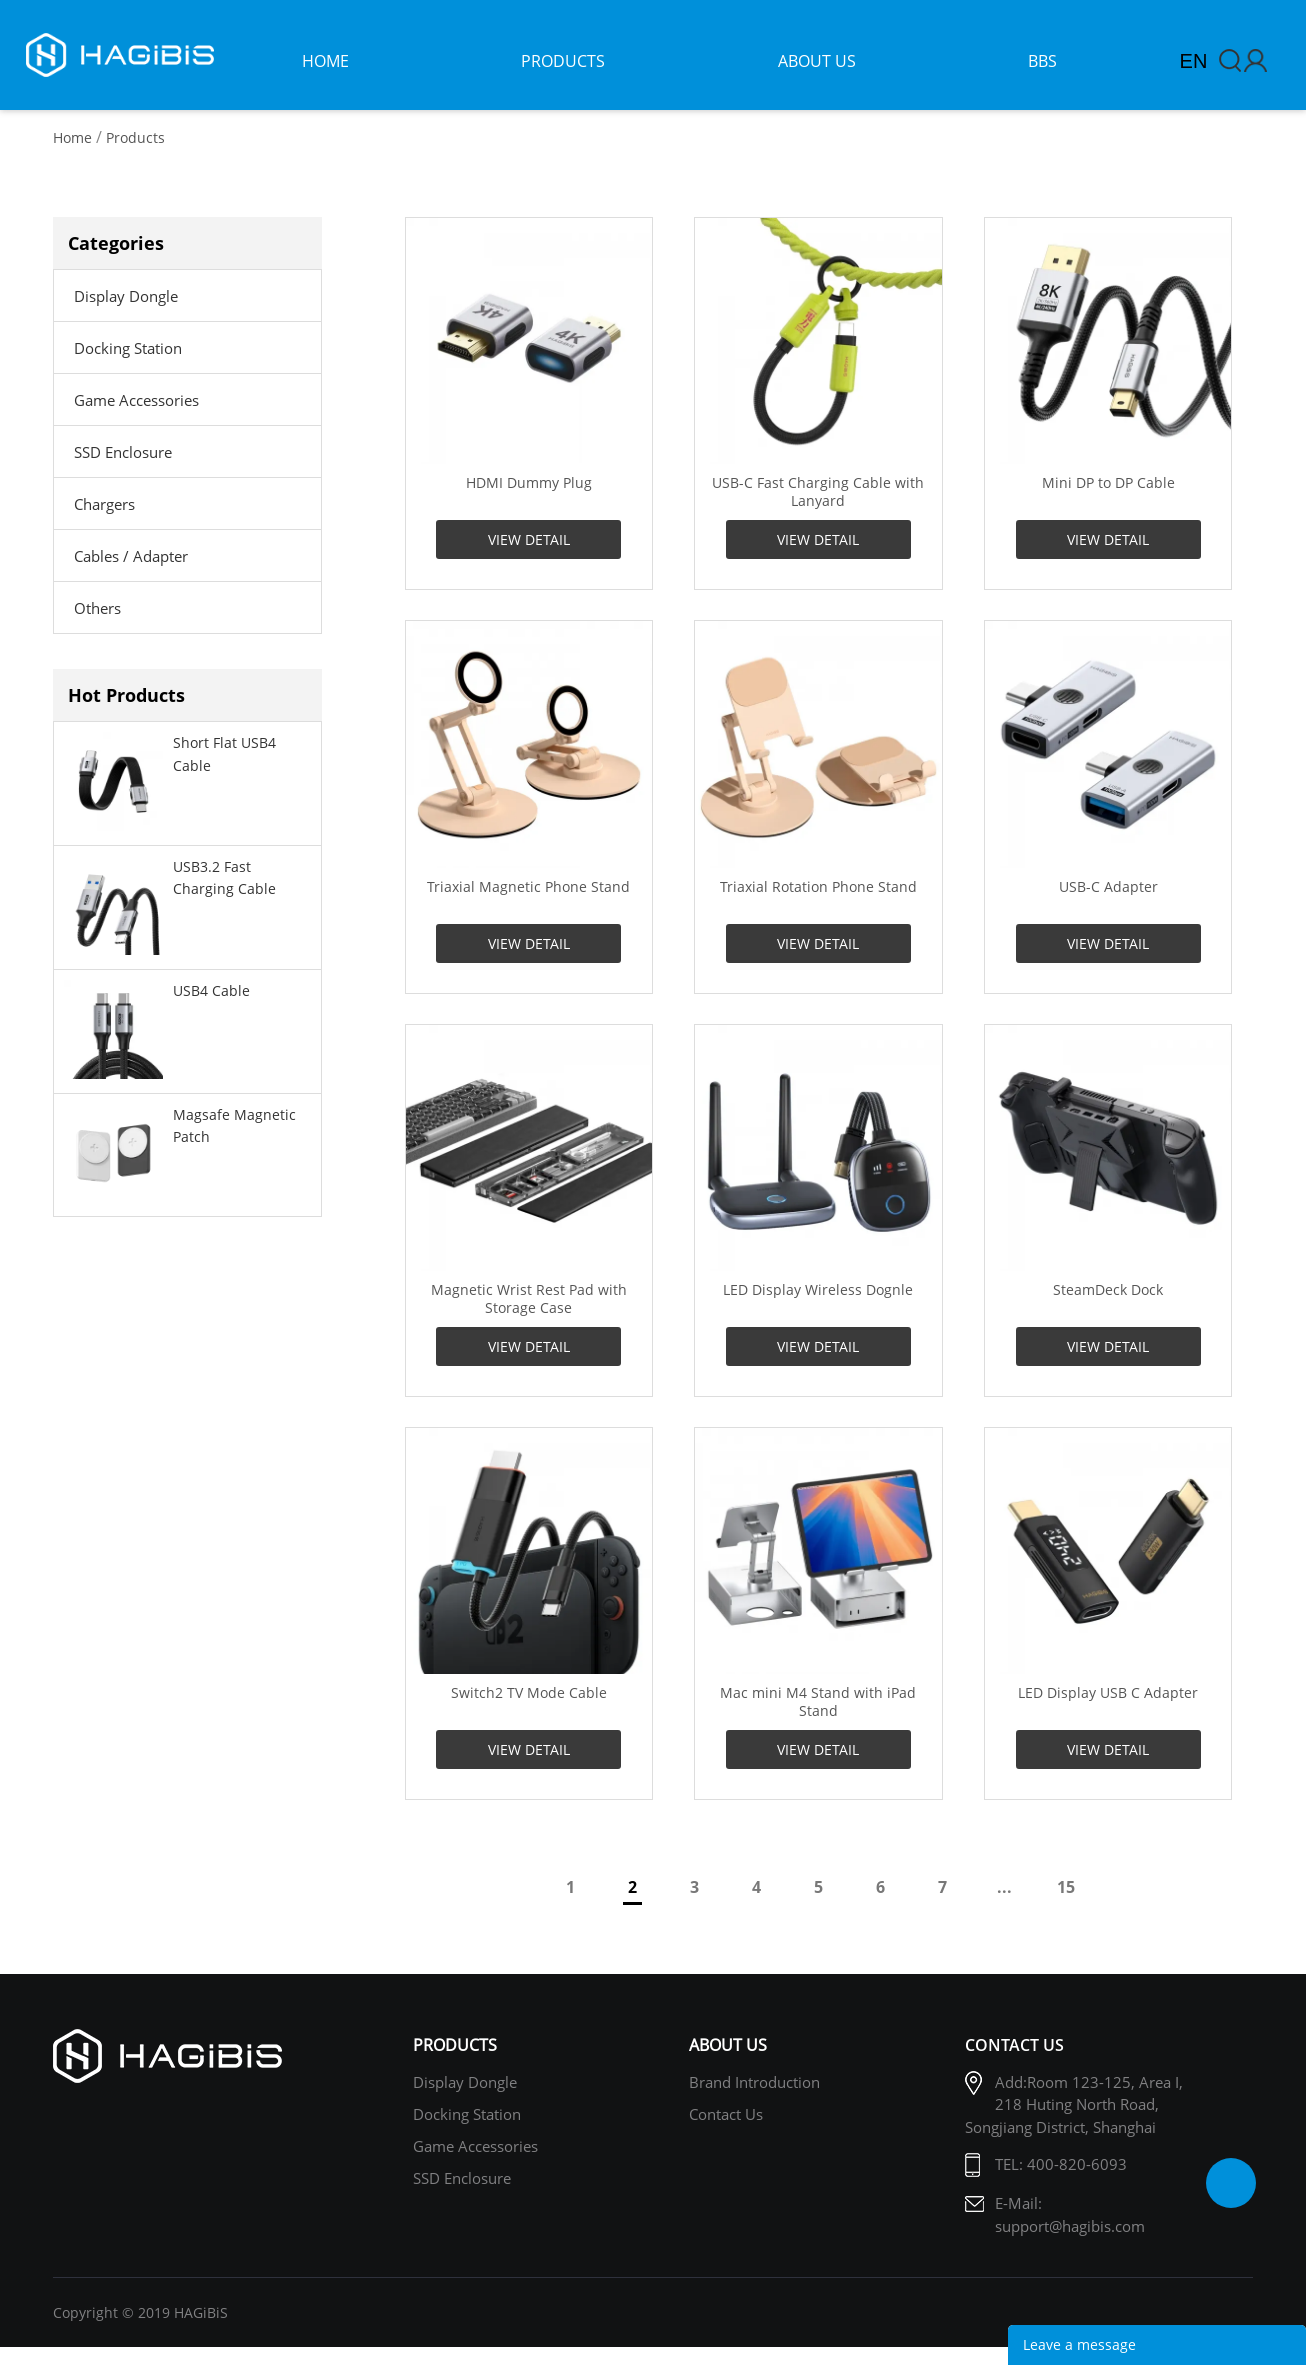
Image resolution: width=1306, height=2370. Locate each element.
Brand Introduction (754, 2082)
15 (1066, 1887)
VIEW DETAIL (529, 539)
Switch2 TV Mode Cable (529, 1693)
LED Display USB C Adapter (1108, 1693)
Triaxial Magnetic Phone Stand (528, 887)
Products (135, 137)
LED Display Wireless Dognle (818, 1290)
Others (97, 608)
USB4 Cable (211, 990)
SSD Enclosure (123, 452)
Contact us (726, 2114)
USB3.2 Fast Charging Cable (224, 877)
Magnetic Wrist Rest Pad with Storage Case (529, 1299)
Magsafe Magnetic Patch (234, 1125)
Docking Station (128, 348)
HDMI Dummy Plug (529, 483)
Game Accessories (136, 400)
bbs (1042, 61)
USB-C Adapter (1108, 887)
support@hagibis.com (1070, 2226)
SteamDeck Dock (1108, 1290)
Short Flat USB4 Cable (224, 753)
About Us (728, 2045)
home (325, 61)
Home (72, 137)
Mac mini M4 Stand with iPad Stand (818, 1702)
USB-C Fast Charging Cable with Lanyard (818, 492)
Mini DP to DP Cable (1108, 483)
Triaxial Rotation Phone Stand (818, 887)
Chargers (104, 504)
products (563, 61)
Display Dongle (126, 296)
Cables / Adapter (131, 556)
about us (817, 61)
